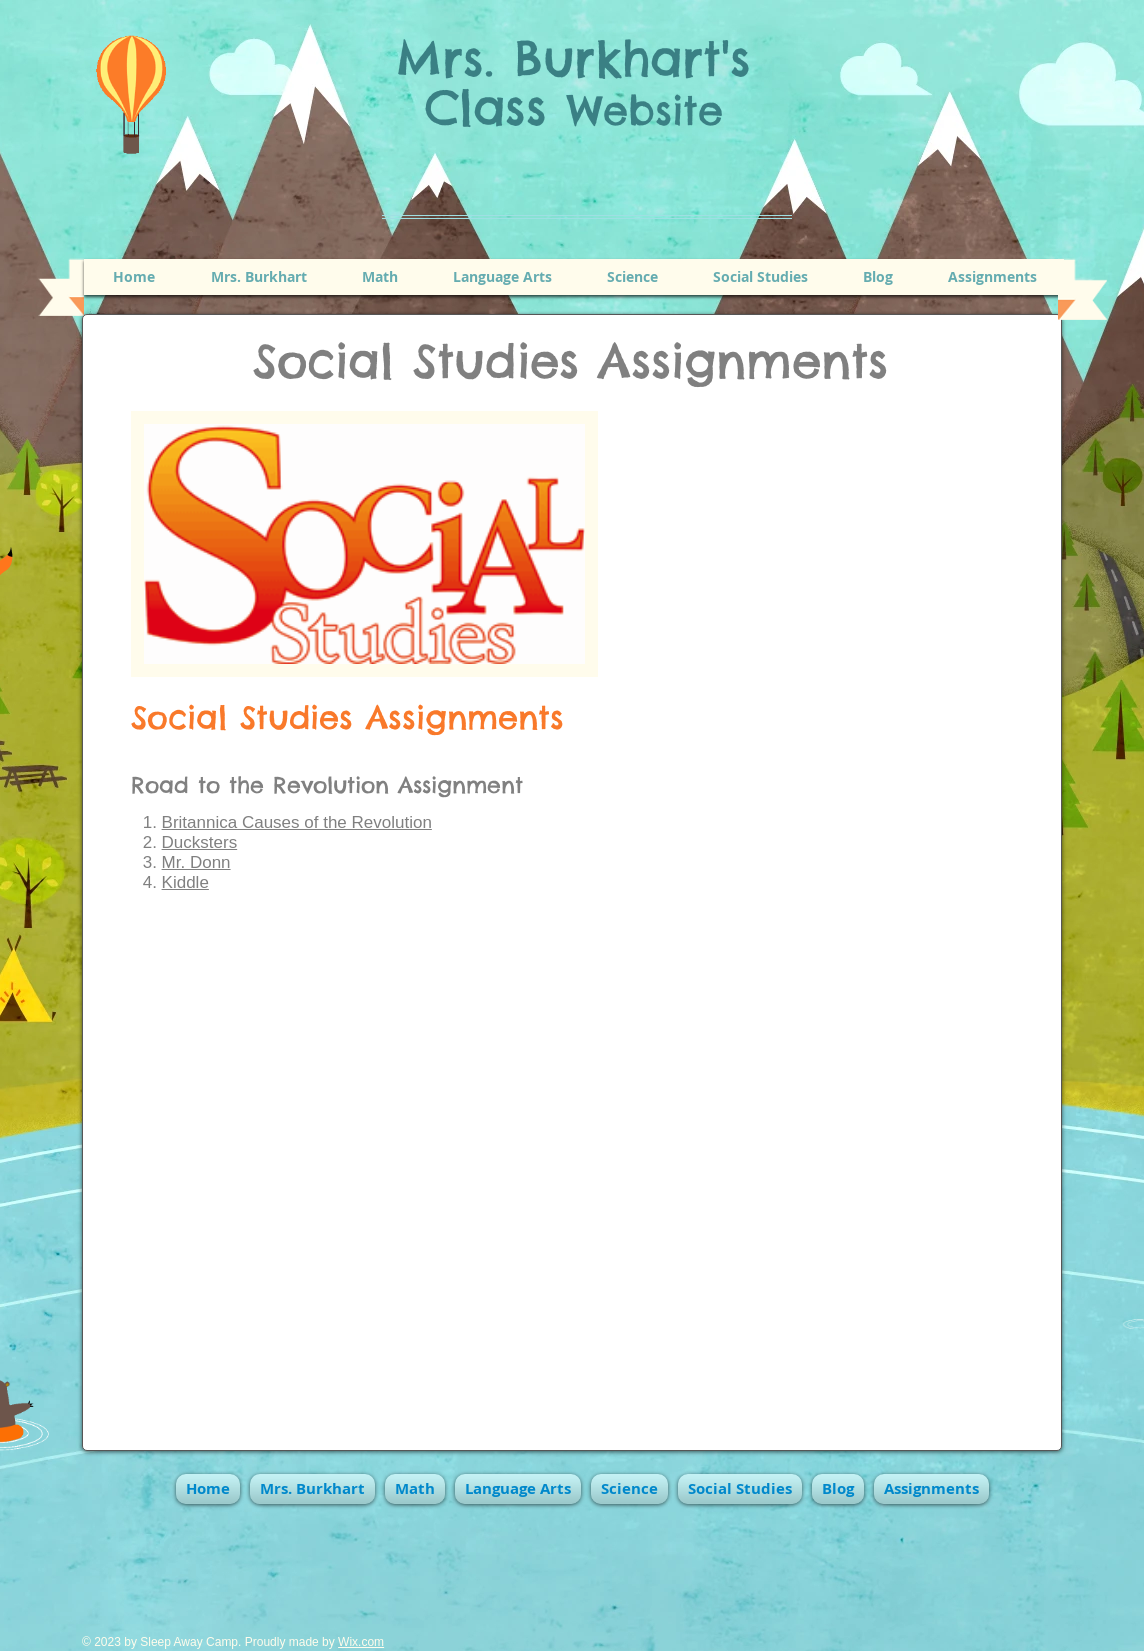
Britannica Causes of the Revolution (297, 822)
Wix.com (361, 1642)
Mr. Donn (196, 862)
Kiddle (185, 882)
